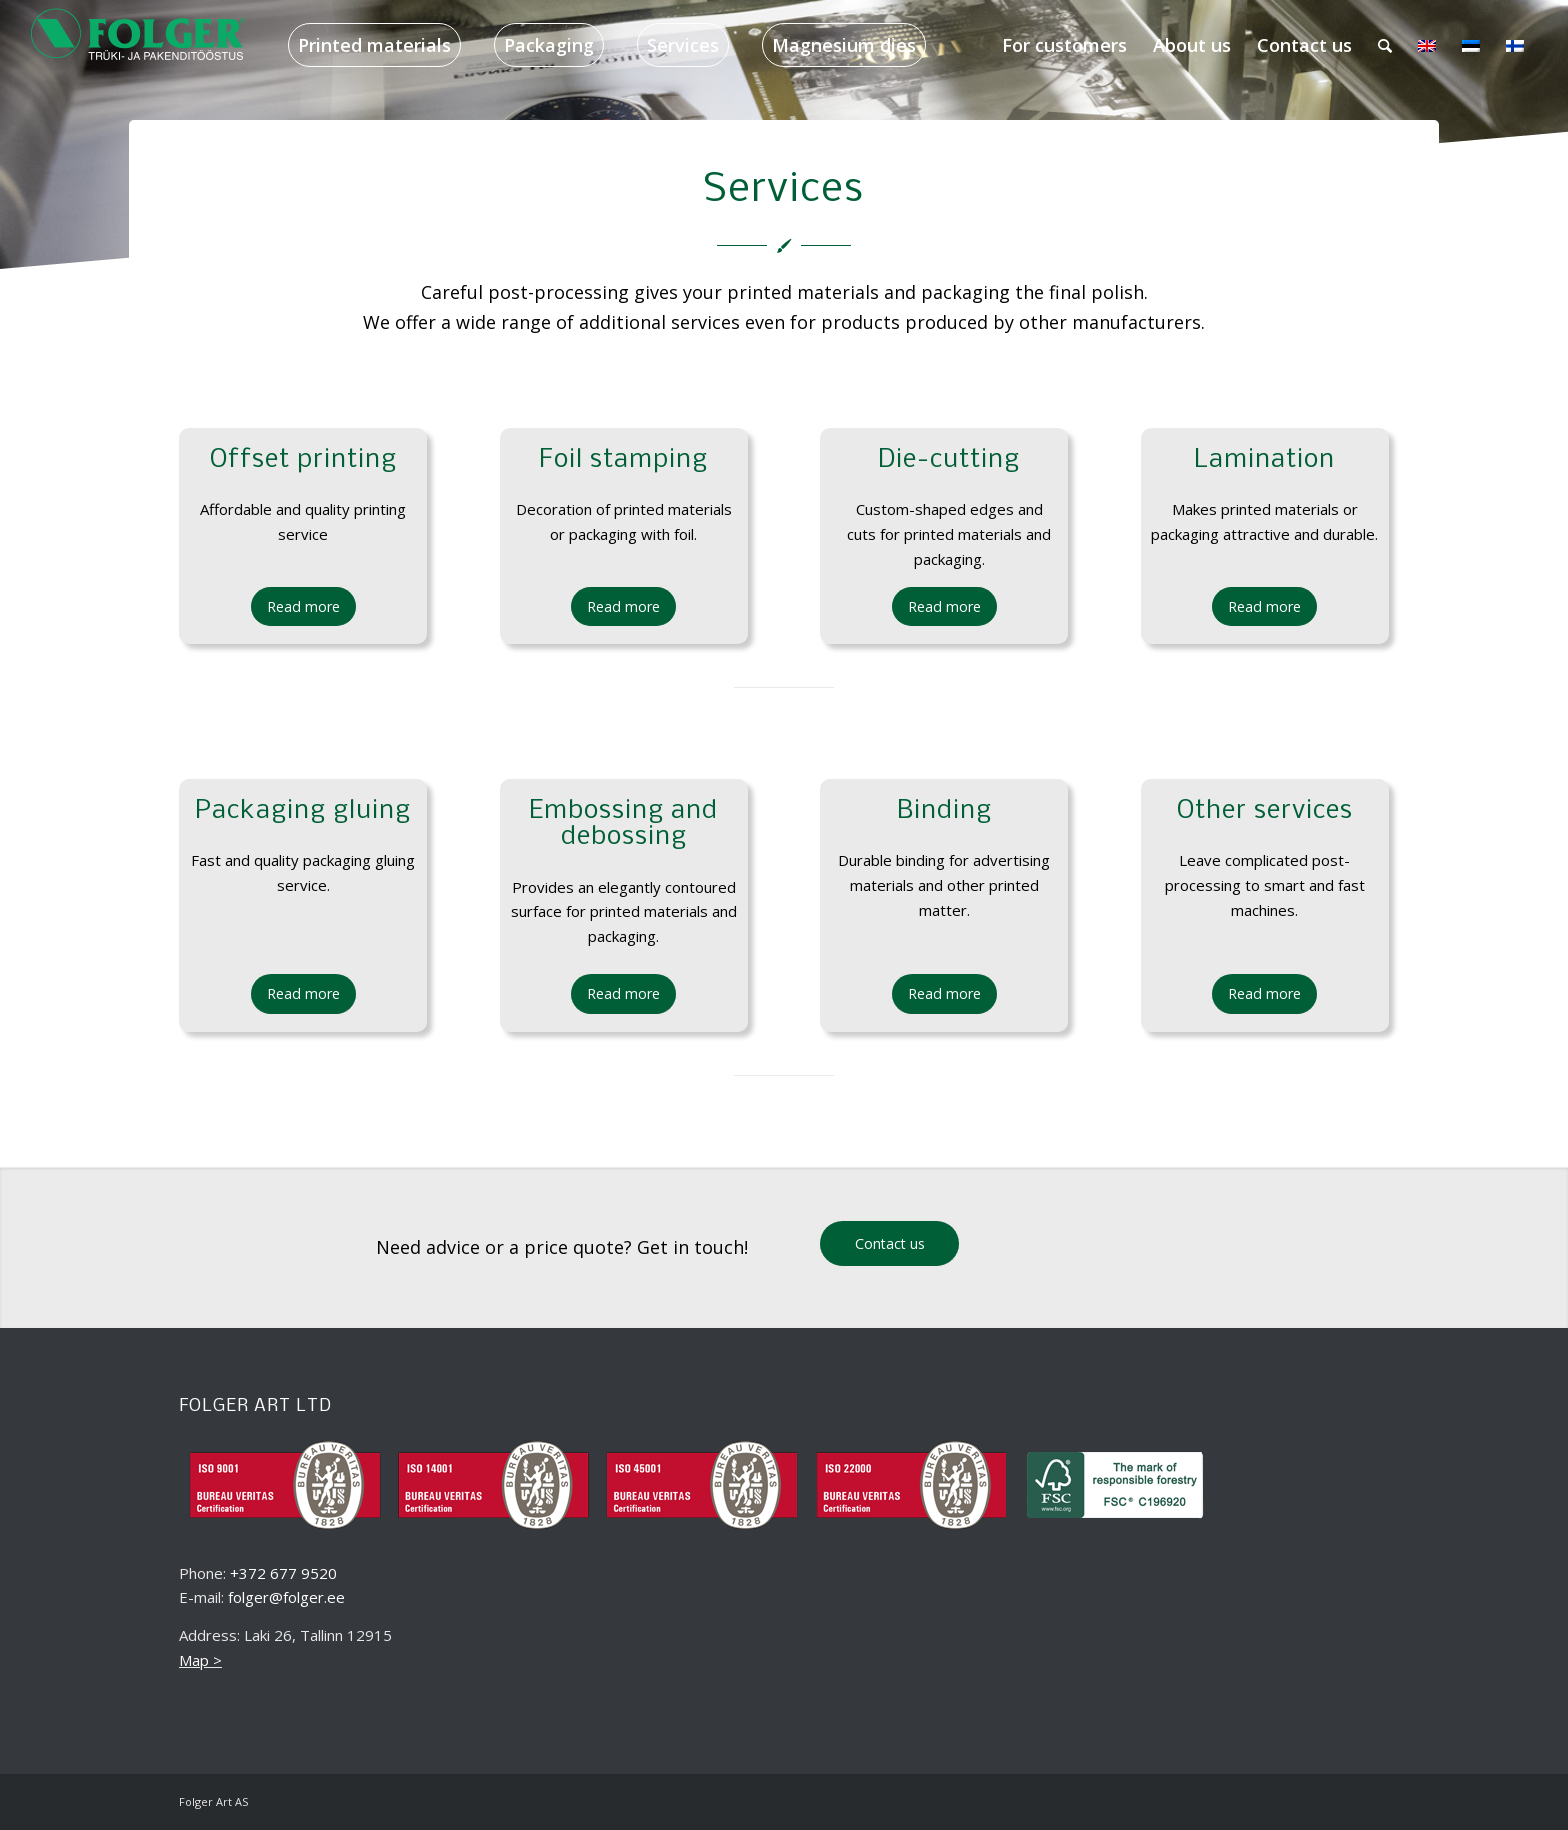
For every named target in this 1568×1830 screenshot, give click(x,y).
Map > (200, 1660)
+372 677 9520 (283, 1573)
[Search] (1385, 45)
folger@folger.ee (286, 1597)
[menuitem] (374, 45)
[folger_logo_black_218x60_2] (139, 45)
